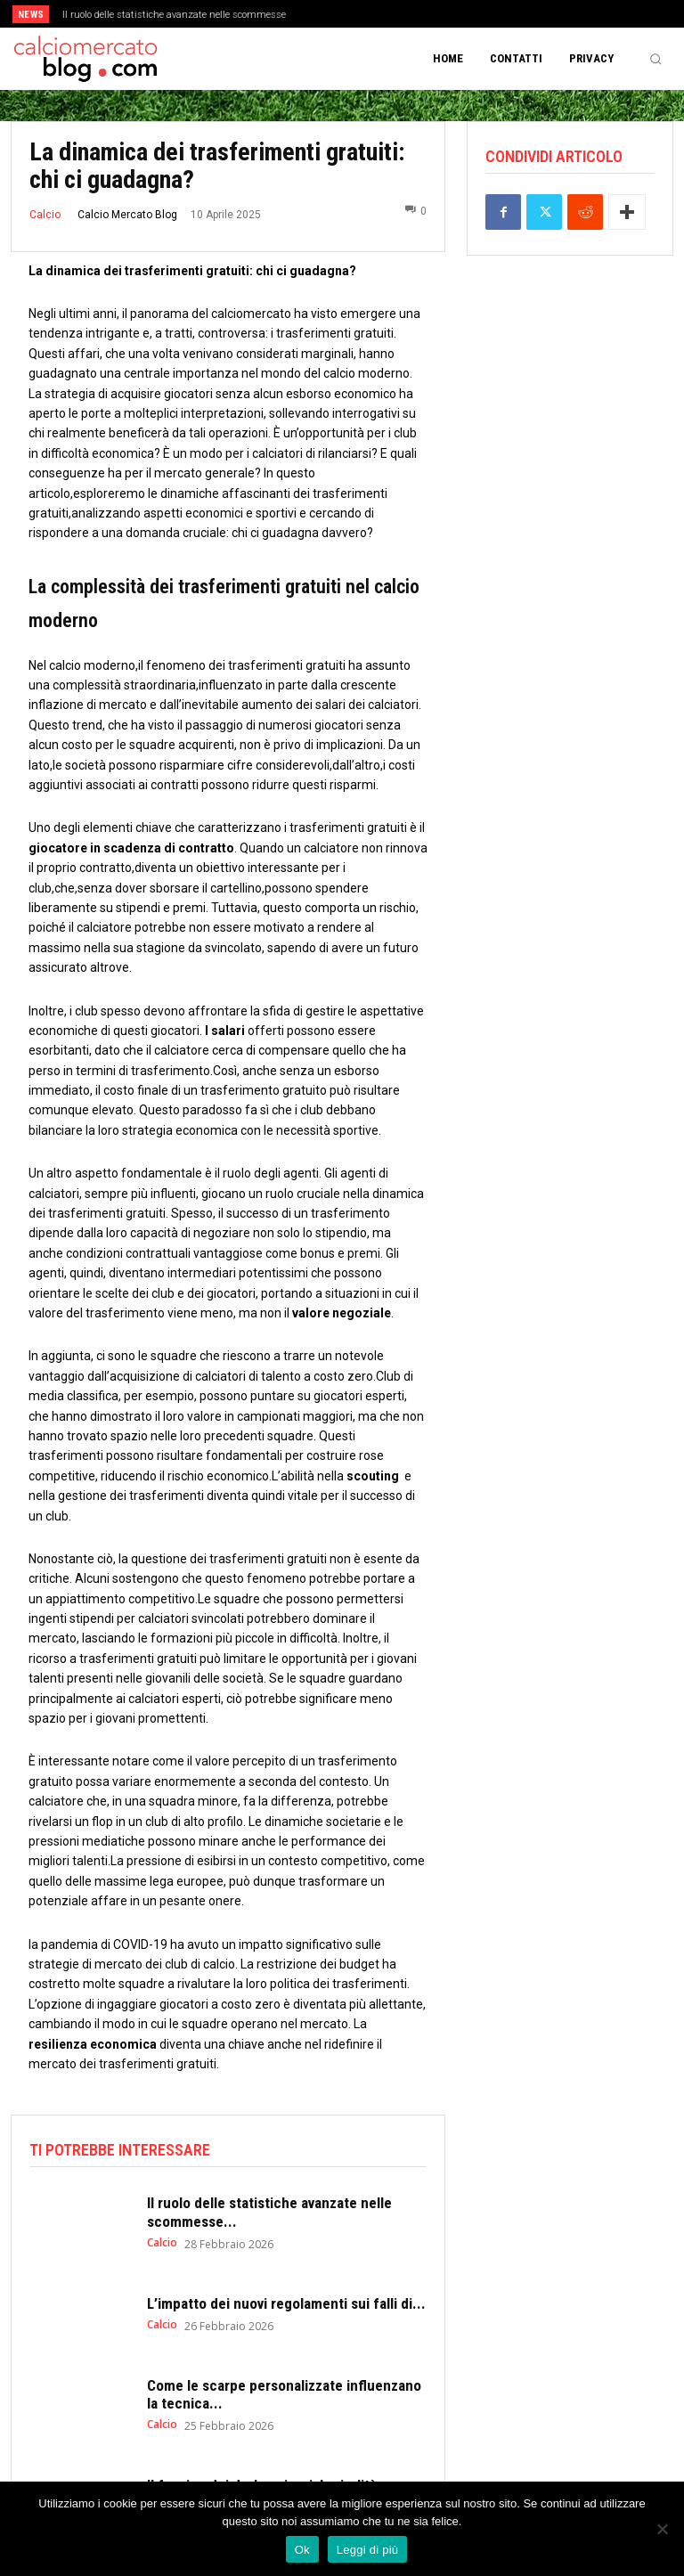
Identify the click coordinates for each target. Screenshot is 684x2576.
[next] (375, 14)
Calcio (45, 214)
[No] (662, 2529)
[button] (655, 59)
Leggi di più (368, 2549)
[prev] (347, 14)
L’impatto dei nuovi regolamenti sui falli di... (286, 2303)
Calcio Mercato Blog (127, 214)
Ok (302, 2549)
